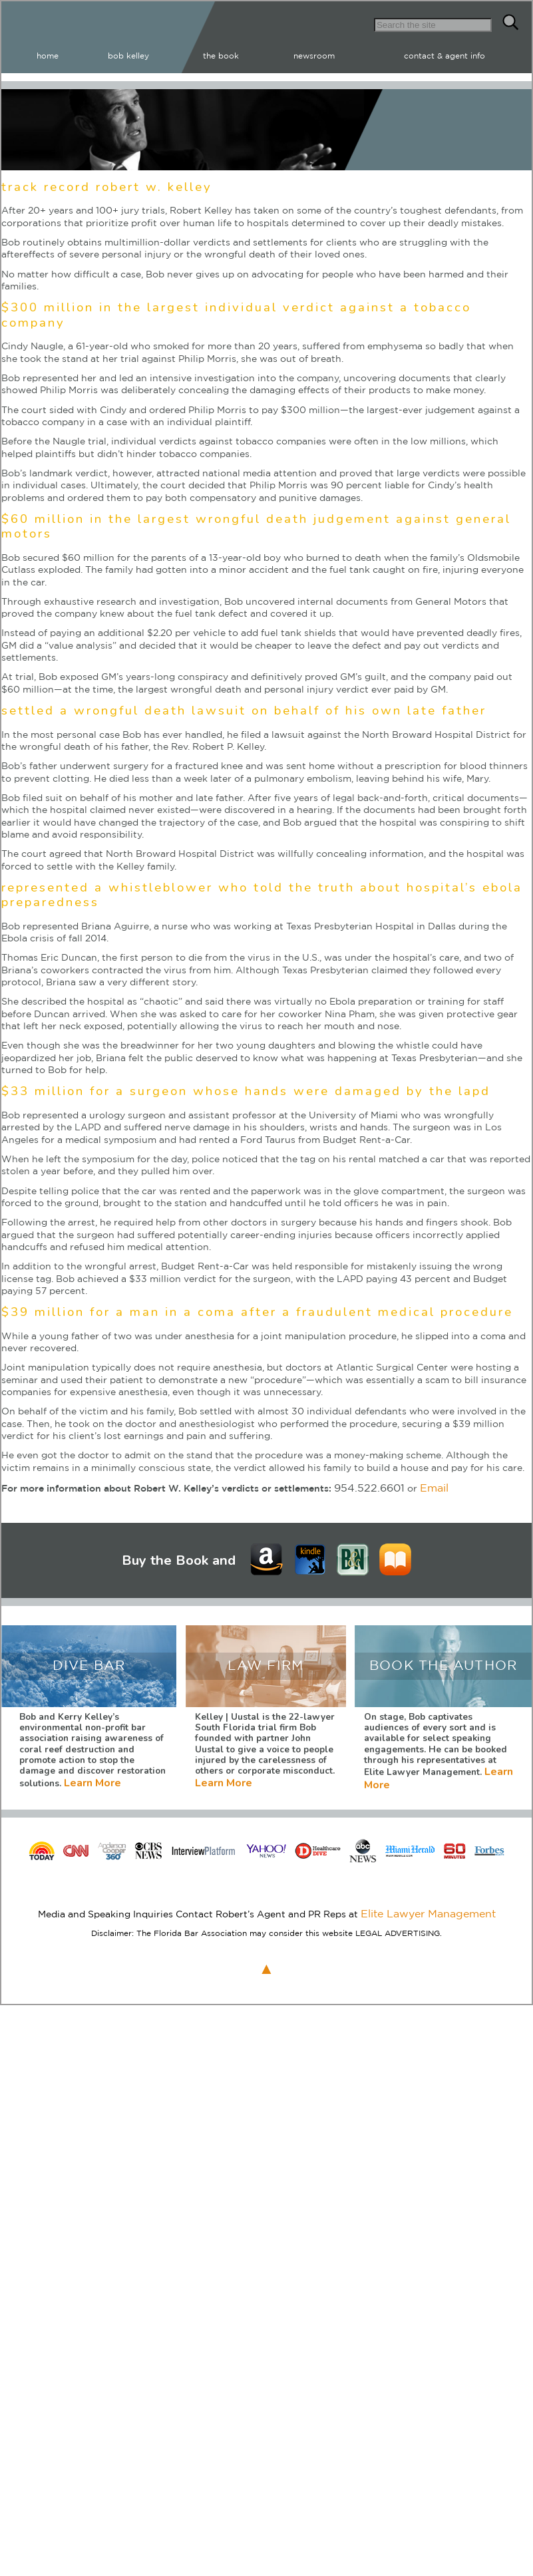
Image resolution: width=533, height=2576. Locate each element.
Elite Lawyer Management (428, 1897)
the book (327, 53)
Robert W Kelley (103, 35)
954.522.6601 (364, 1484)
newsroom (387, 53)
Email (422, 1484)
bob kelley (266, 53)
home (213, 53)
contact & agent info (473, 53)
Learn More (240, 1554)
